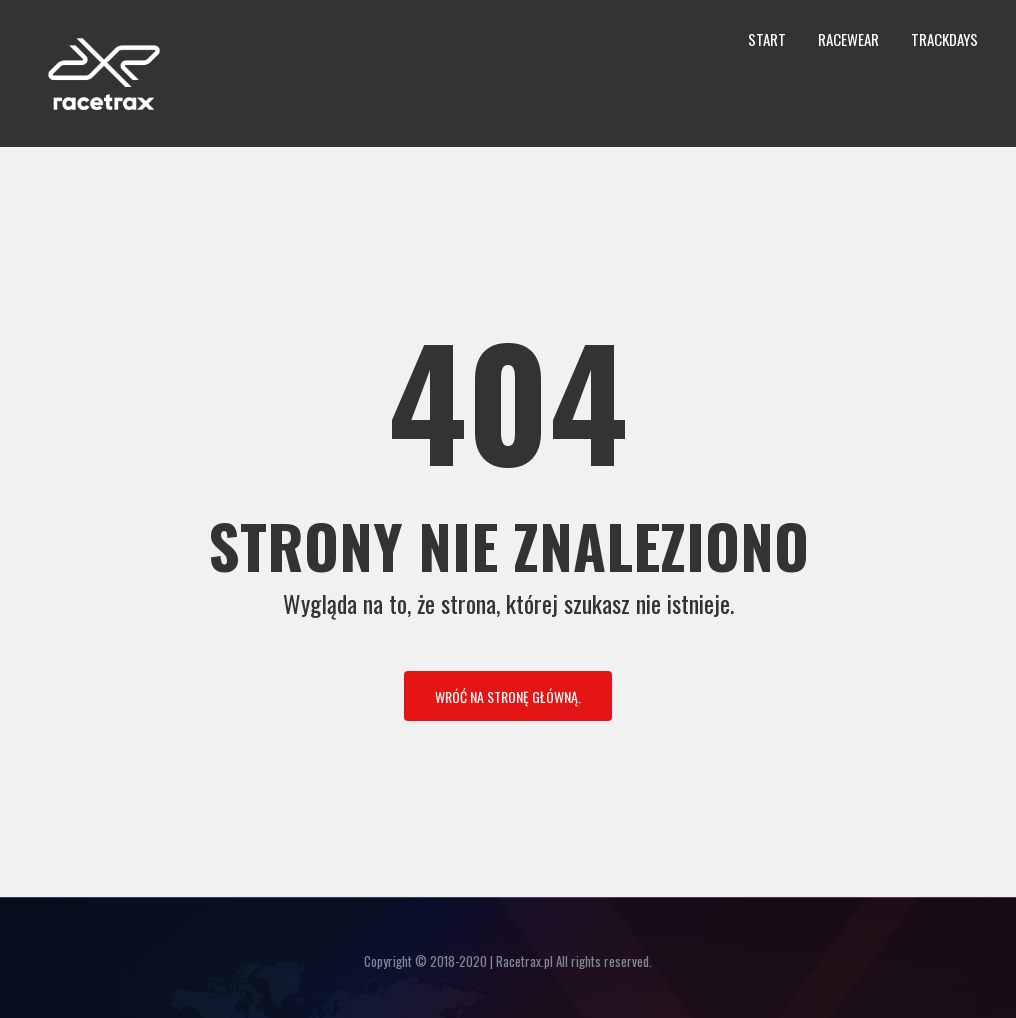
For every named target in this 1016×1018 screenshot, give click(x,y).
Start (767, 39)
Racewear (848, 39)
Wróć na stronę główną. (508, 696)
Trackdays (944, 39)
